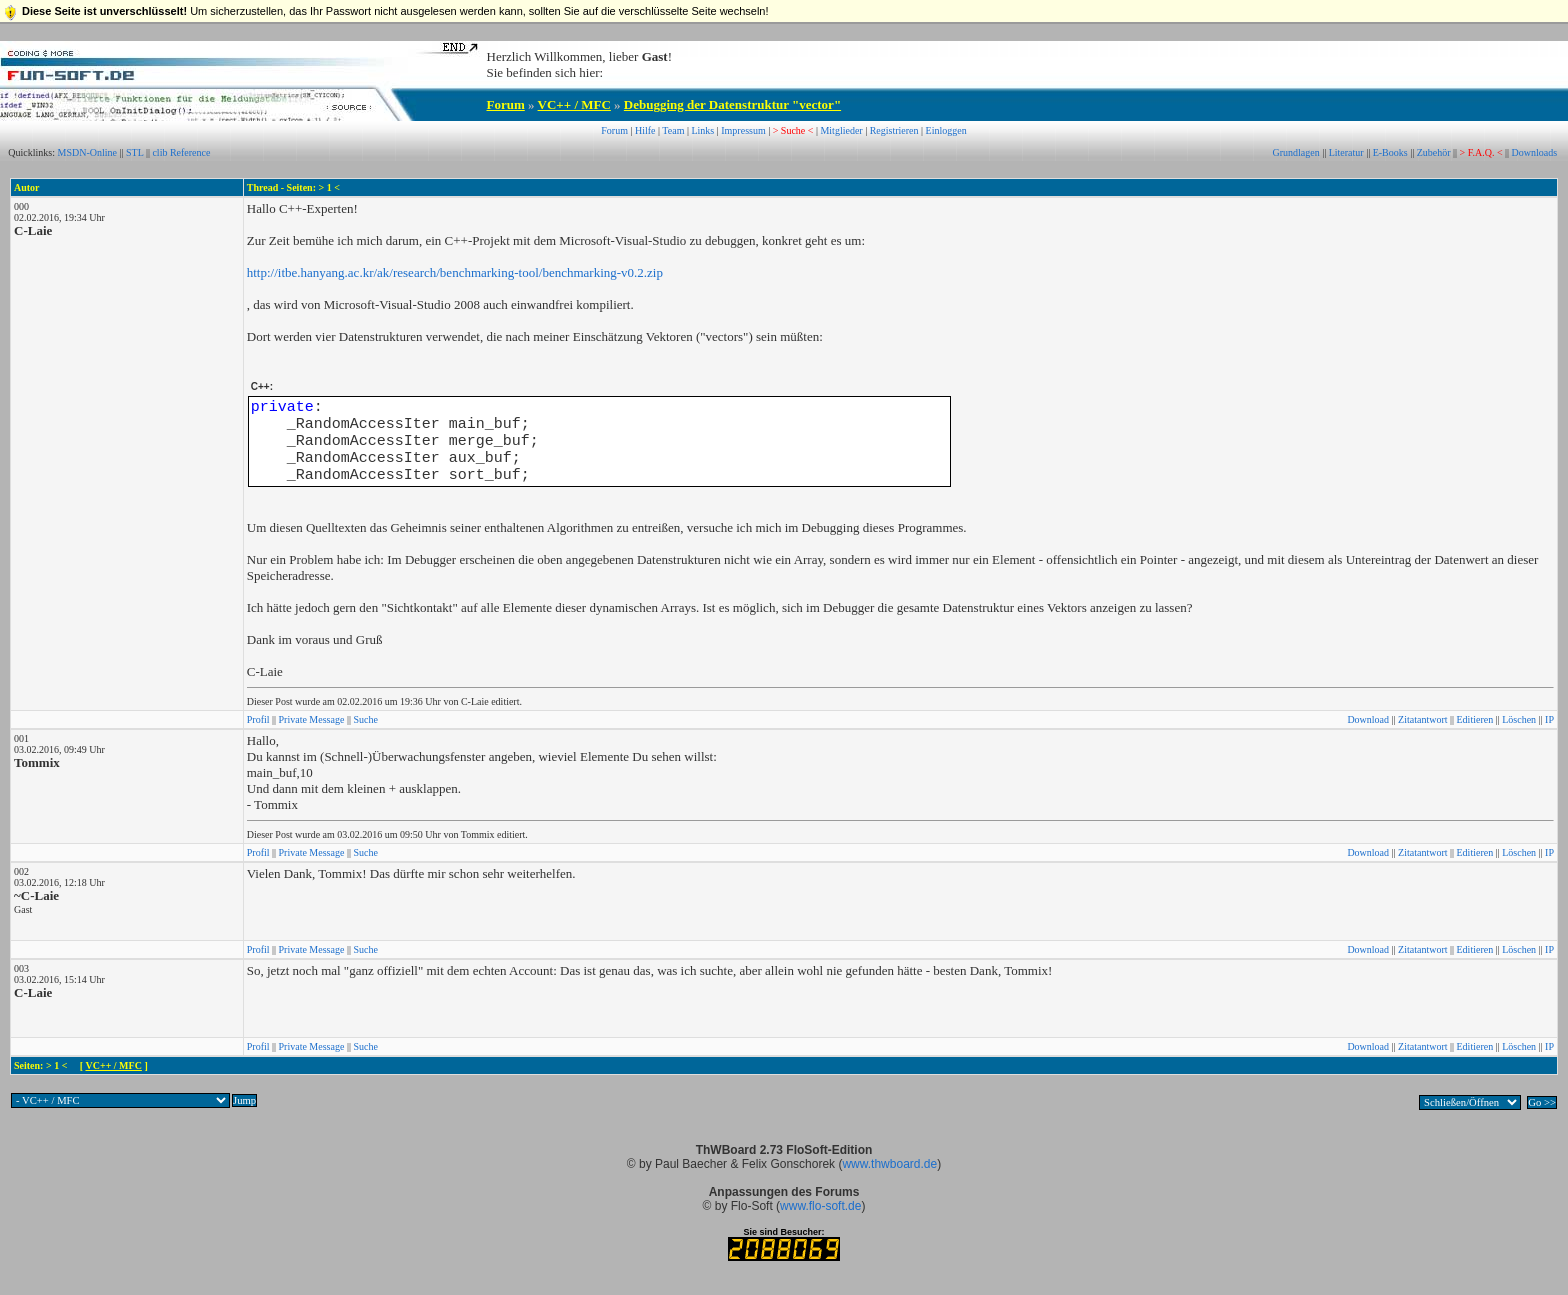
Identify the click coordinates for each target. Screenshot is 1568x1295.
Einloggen (946, 130)
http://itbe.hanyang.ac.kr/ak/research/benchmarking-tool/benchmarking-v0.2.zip (455, 272)
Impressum (743, 130)
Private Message (312, 719)
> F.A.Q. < (1481, 152)
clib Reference (181, 152)
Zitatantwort (1422, 719)
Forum (506, 104)
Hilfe (645, 130)
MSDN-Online (87, 152)
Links (702, 130)
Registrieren (894, 130)
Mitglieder (841, 130)
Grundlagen (1295, 152)
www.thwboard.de (889, 1164)
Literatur (1346, 152)
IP (1549, 719)
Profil (258, 719)
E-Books (1390, 152)
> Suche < (793, 130)
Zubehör (1434, 152)
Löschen (1519, 719)
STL (134, 152)
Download (1368, 719)
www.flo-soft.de (820, 1206)
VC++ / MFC (574, 104)
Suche (365, 719)
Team (673, 130)
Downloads (1535, 152)
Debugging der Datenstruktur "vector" (732, 104)
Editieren (1475, 719)
